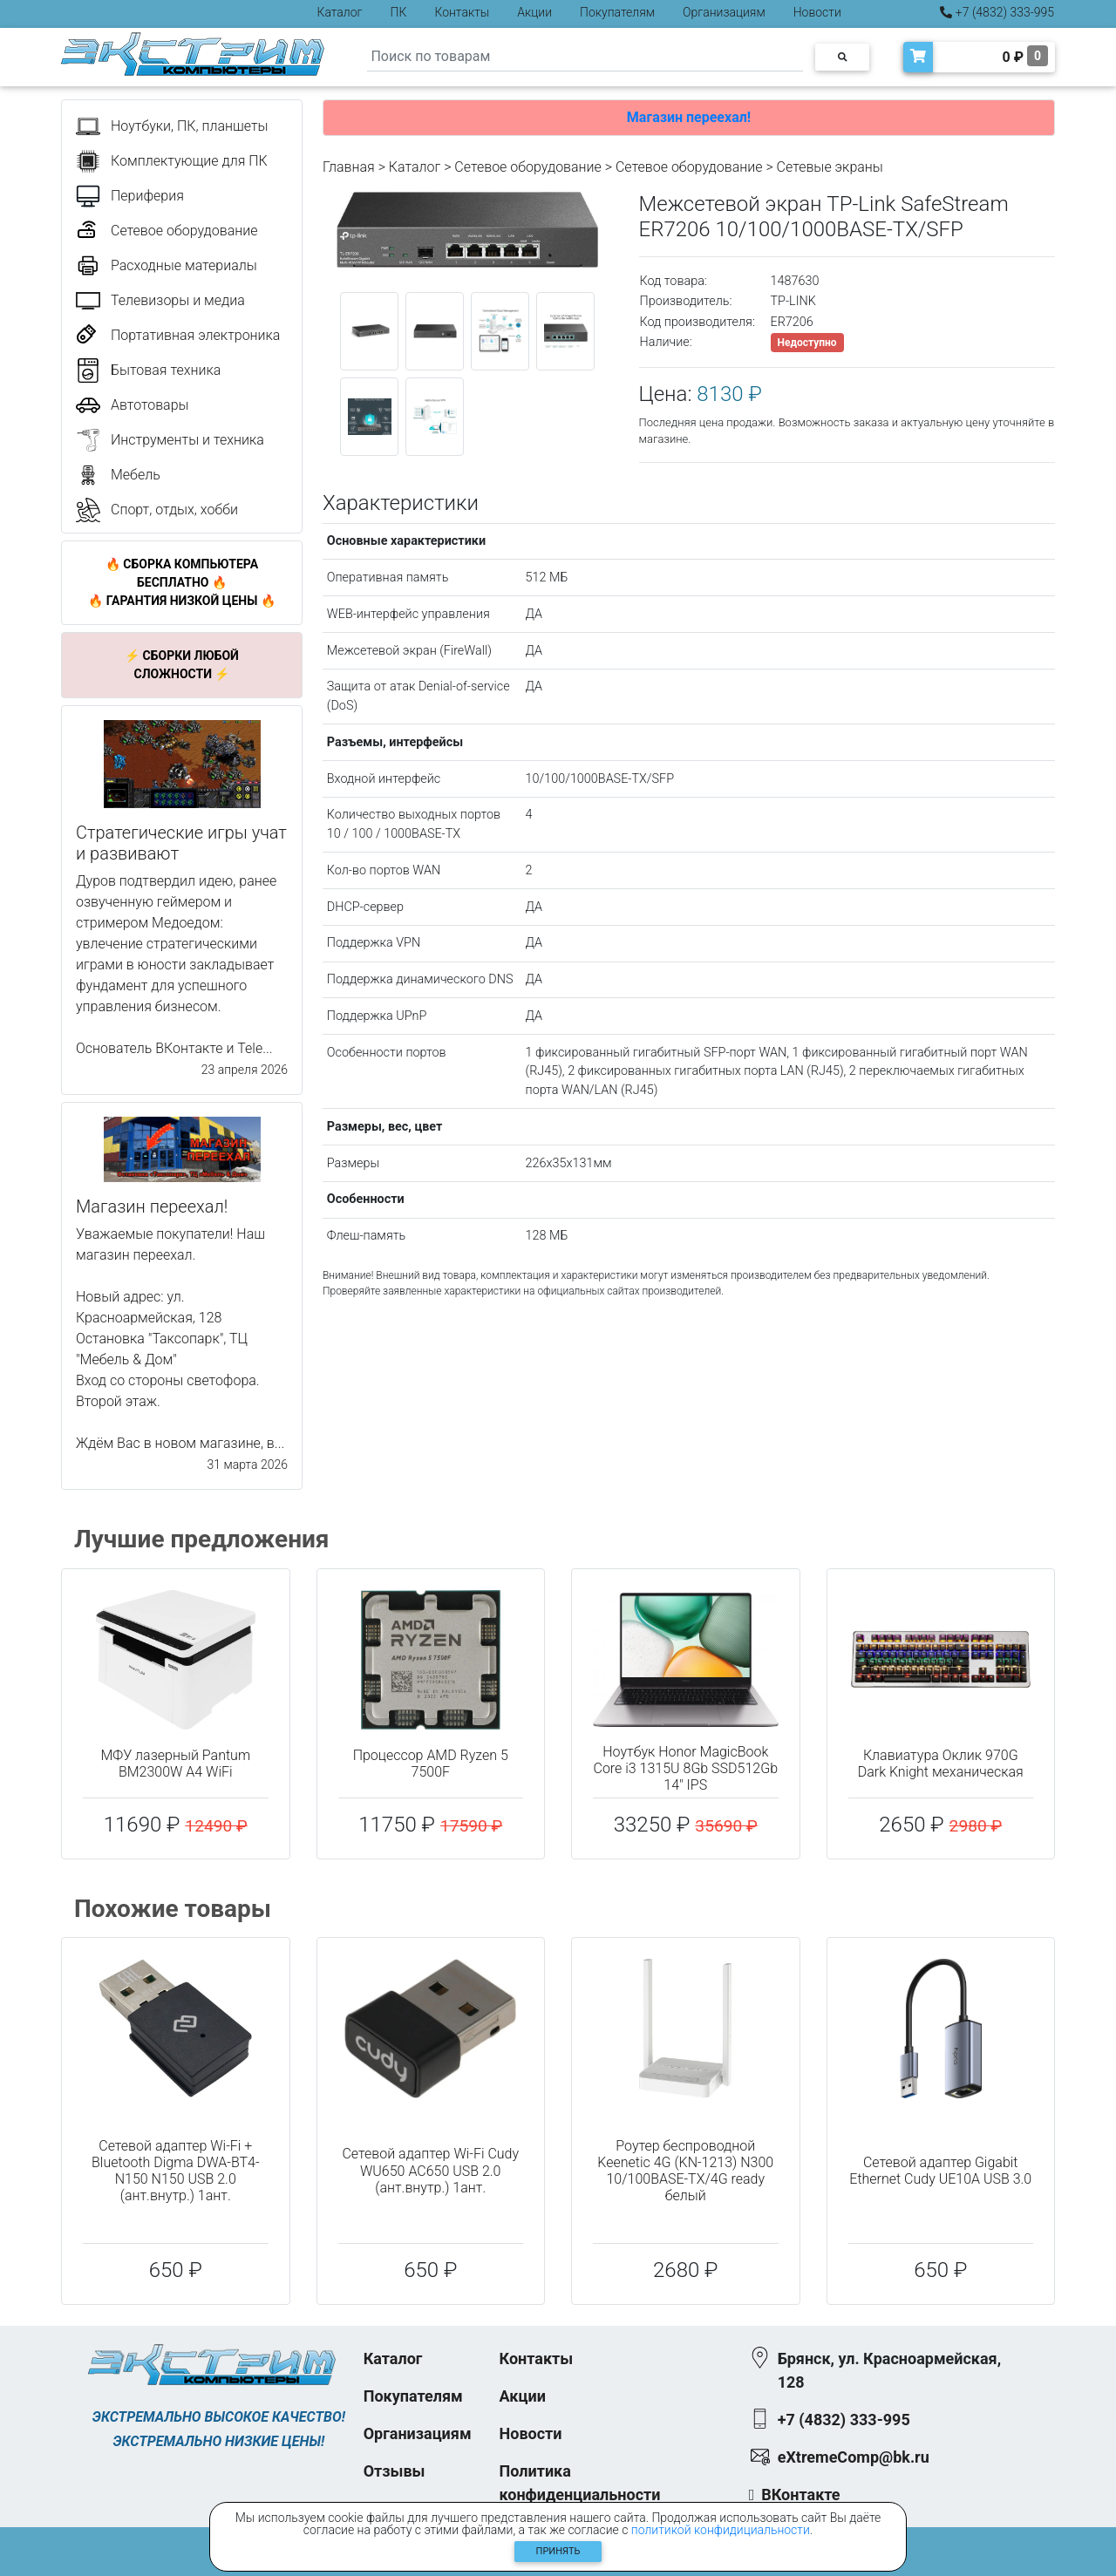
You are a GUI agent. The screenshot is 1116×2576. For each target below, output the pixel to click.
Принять (558, 2551)
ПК (399, 12)
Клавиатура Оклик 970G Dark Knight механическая (941, 1763)
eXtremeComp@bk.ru (853, 2457)
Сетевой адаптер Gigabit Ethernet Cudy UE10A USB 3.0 (940, 2170)
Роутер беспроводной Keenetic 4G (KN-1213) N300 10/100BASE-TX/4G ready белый (685, 2171)
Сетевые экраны (830, 167)
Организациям (724, 12)
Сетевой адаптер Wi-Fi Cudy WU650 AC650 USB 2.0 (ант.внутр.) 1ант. (430, 2170)
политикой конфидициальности (720, 2530)
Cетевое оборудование (689, 167)
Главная (349, 167)
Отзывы (394, 2471)
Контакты (461, 12)
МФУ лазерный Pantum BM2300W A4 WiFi (175, 1763)
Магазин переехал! (689, 117)
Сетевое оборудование (528, 167)
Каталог (340, 12)
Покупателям (617, 12)
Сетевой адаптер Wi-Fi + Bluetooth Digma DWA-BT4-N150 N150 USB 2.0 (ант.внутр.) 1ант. (176, 2171)
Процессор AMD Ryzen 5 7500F (430, 1763)
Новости (817, 12)
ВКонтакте (800, 2494)
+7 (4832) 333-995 (997, 12)
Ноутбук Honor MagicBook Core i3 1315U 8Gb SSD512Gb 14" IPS (685, 1768)
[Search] (585, 57)
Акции (534, 12)
